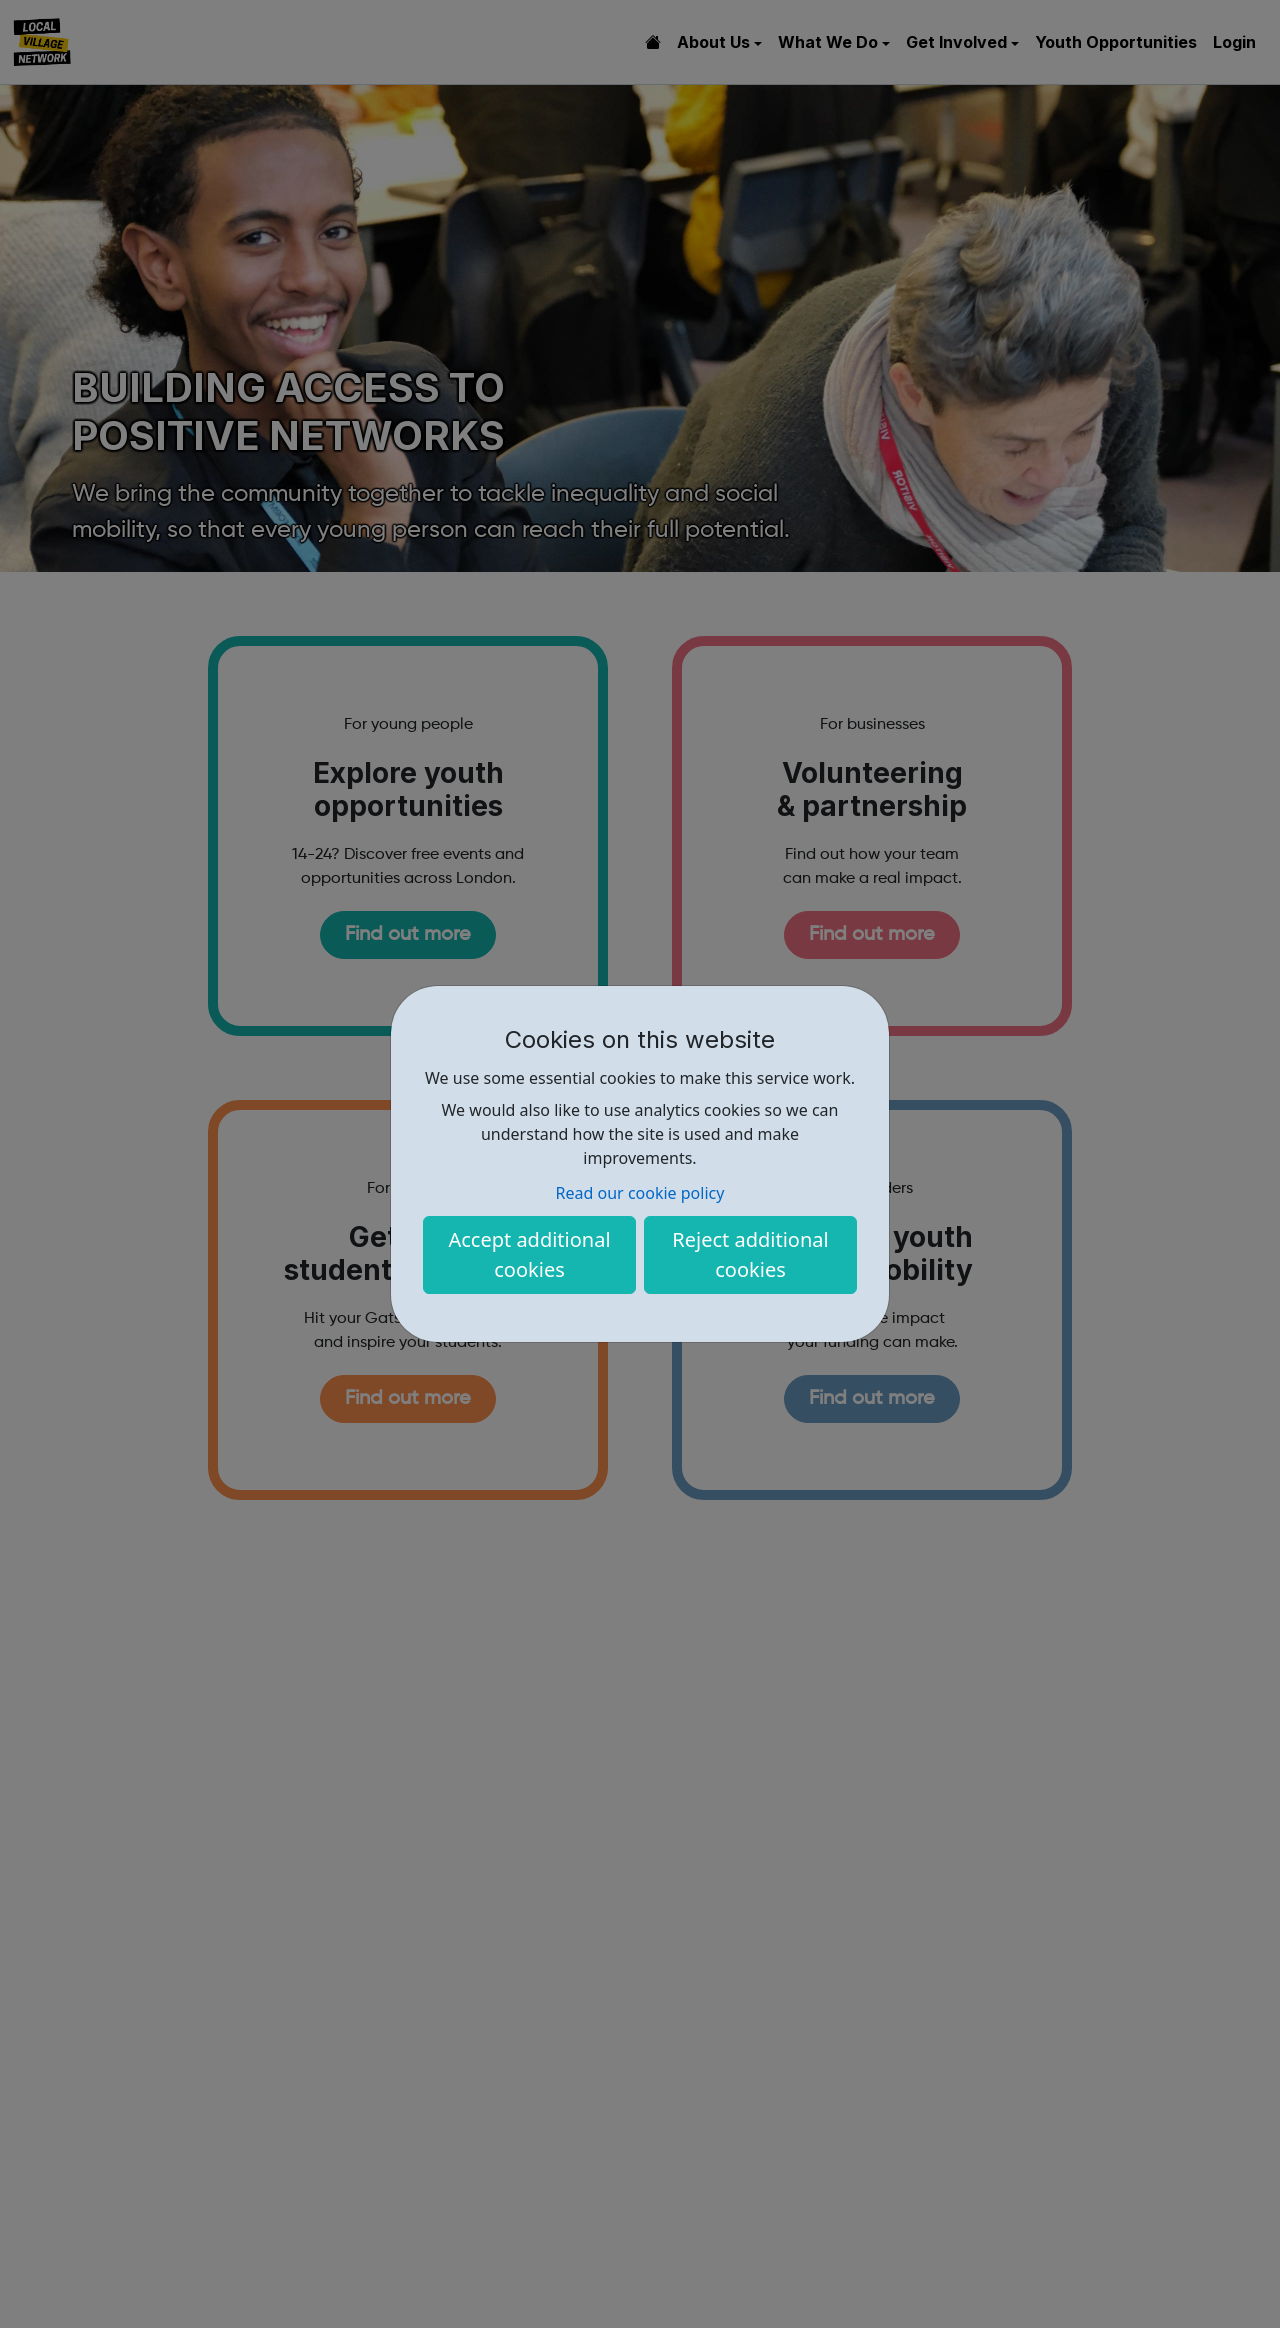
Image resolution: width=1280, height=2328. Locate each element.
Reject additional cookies (750, 1254)
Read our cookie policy (640, 1193)
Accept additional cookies (529, 1254)
